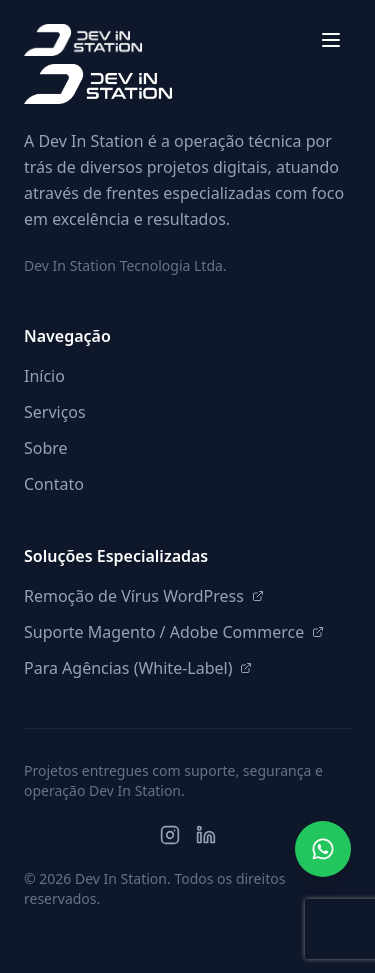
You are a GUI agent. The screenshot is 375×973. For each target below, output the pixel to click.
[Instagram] (170, 835)
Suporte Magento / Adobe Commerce (174, 632)
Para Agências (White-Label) (138, 668)
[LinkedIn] (206, 835)
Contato (54, 484)
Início (44, 376)
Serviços (55, 412)
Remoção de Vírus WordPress (144, 596)
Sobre (46, 448)
